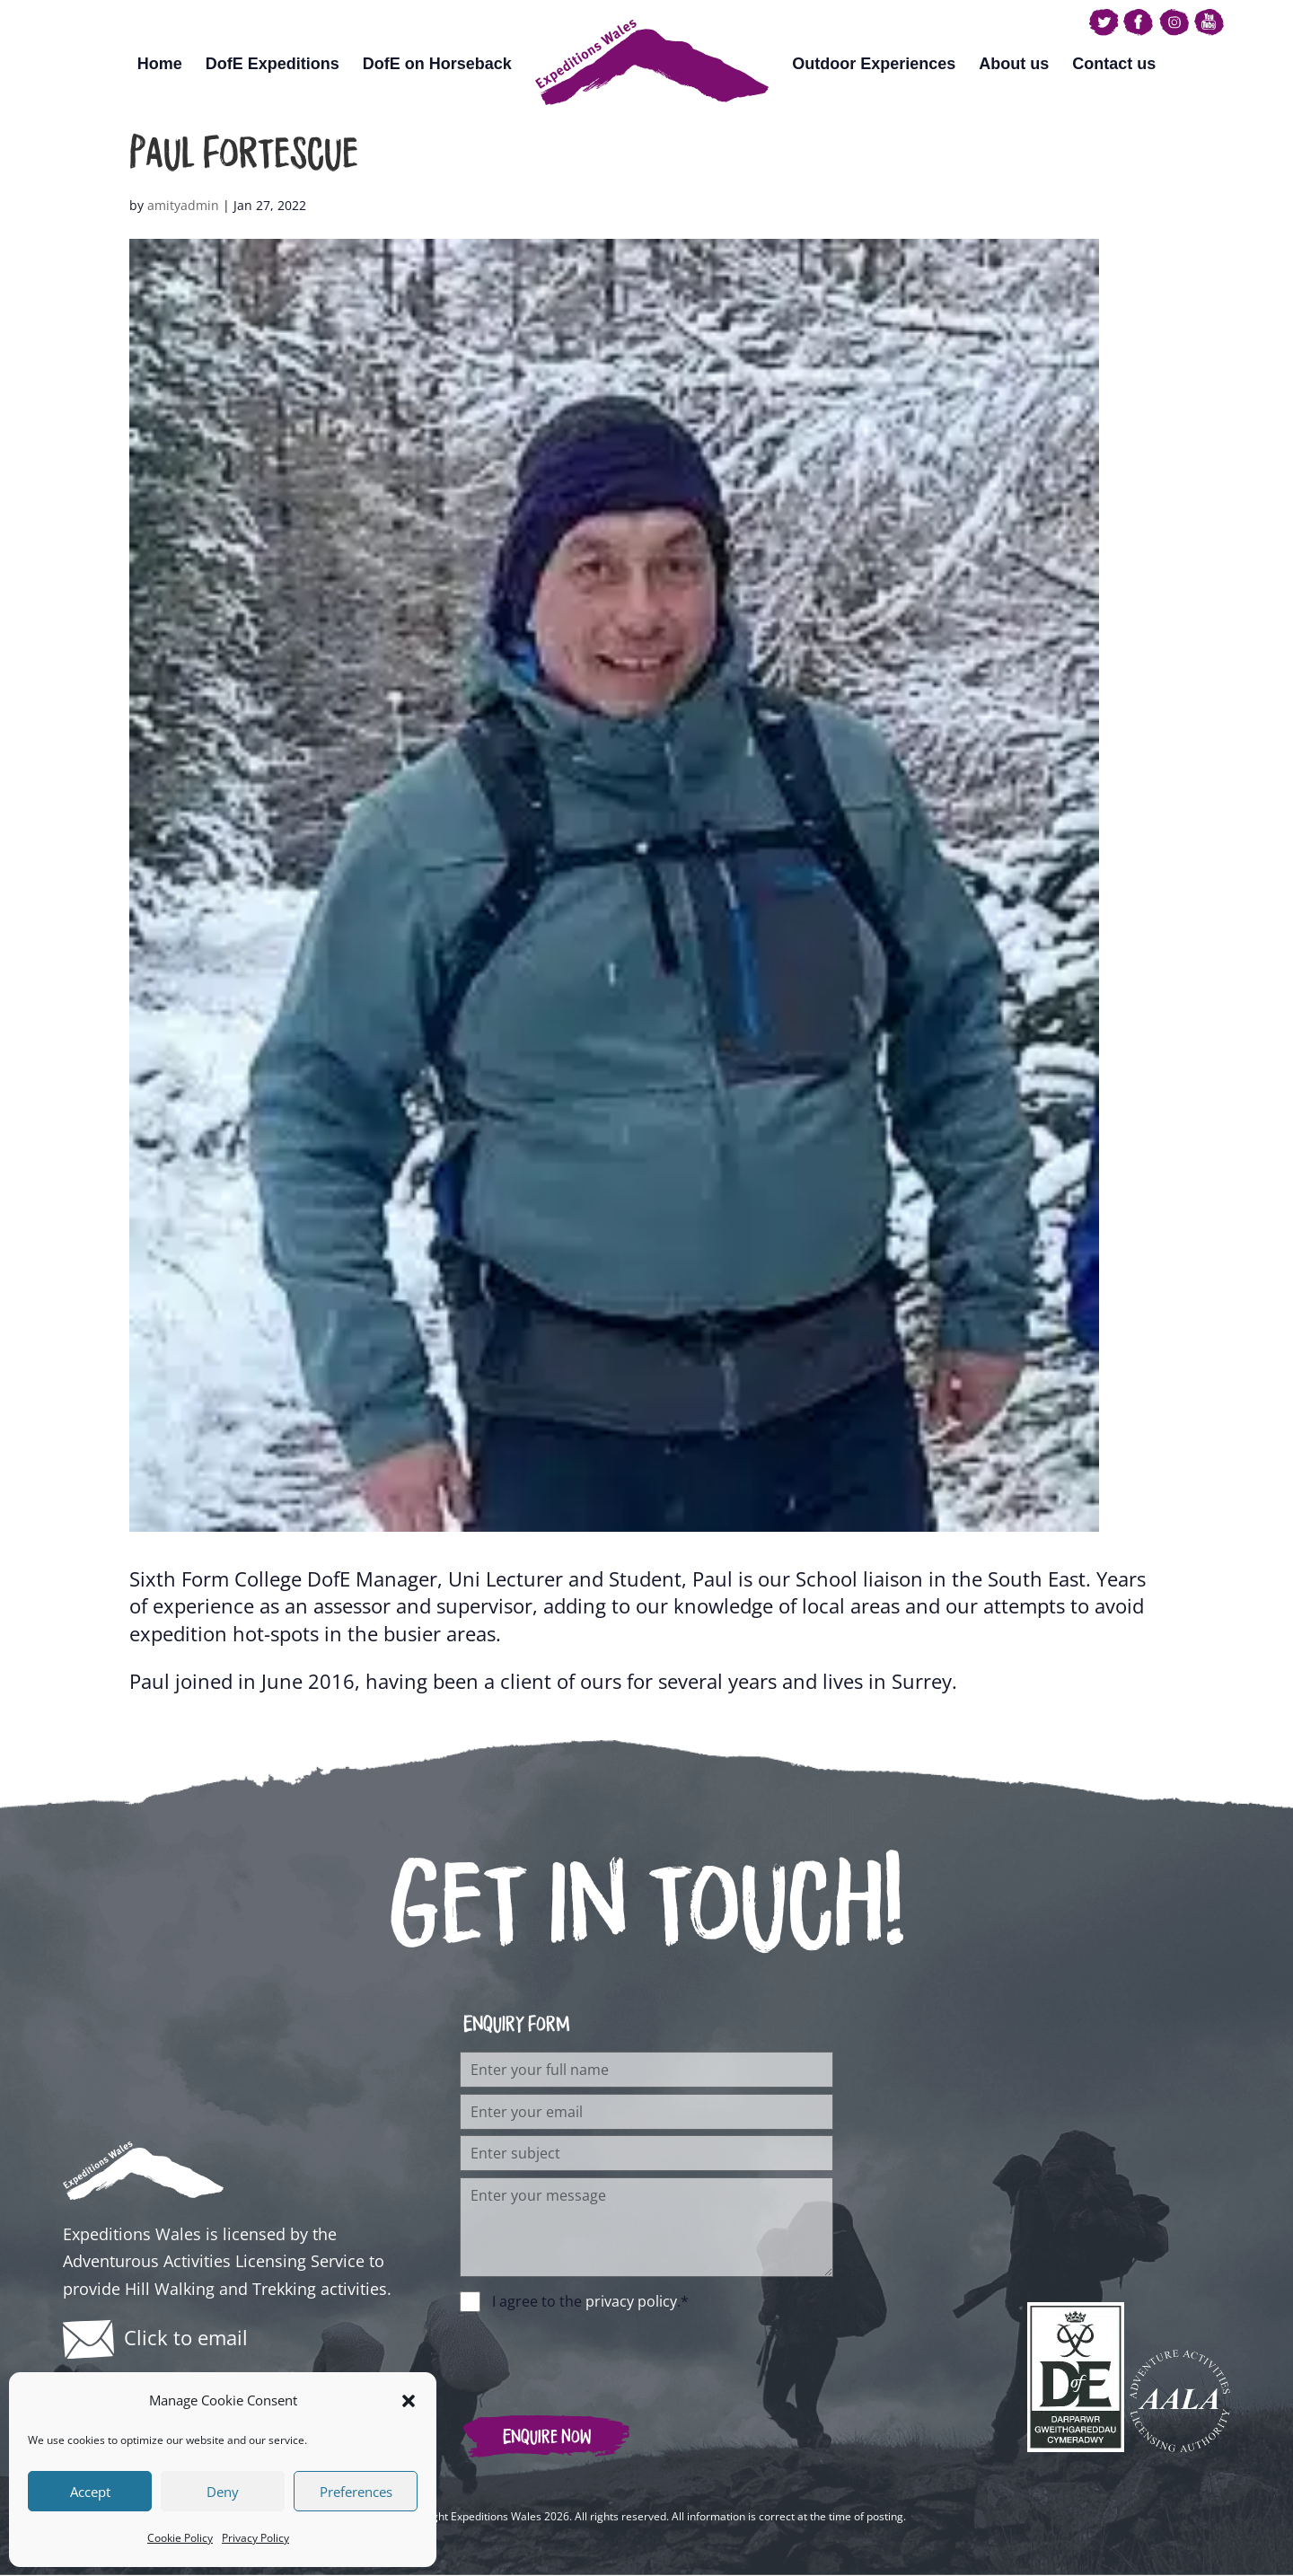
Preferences (356, 2492)
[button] (409, 2401)
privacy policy (631, 2301)
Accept (90, 2492)
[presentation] (596, 2354)
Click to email (186, 2337)
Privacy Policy (255, 2537)
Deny (223, 2492)
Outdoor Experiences (873, 63)
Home (159, 63)
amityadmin (183, 205)
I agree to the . (590, 2301)
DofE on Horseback (437, 63)
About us (1014, 63)
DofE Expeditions (272, 63)
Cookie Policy (180, 2537)
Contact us (1114, 63)
